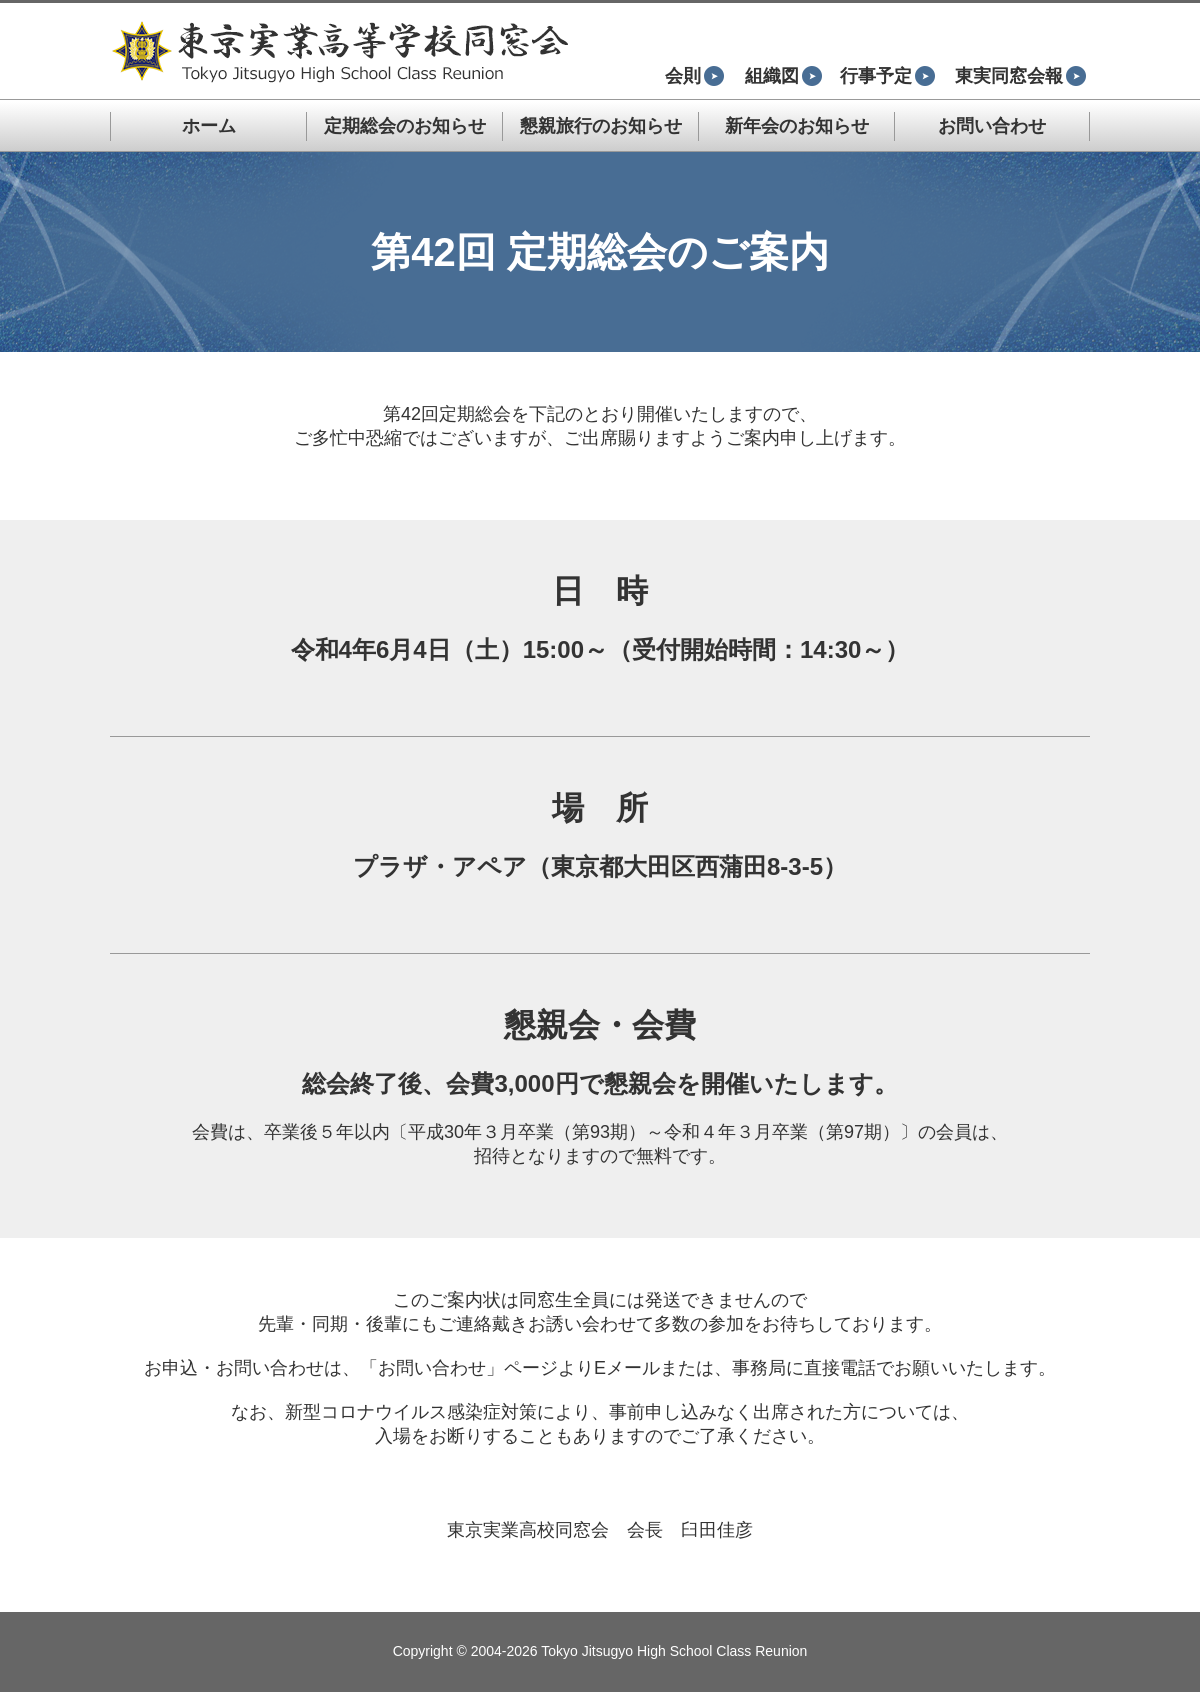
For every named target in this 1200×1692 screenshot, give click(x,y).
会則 (694, 76)
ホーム (209, 126)
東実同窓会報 (1020, 76)
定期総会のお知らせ (405, 126)
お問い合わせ (992, 126)
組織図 (783, 76)
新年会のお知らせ (797, 126)
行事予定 (887, 76)
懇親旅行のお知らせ (601, 126)
